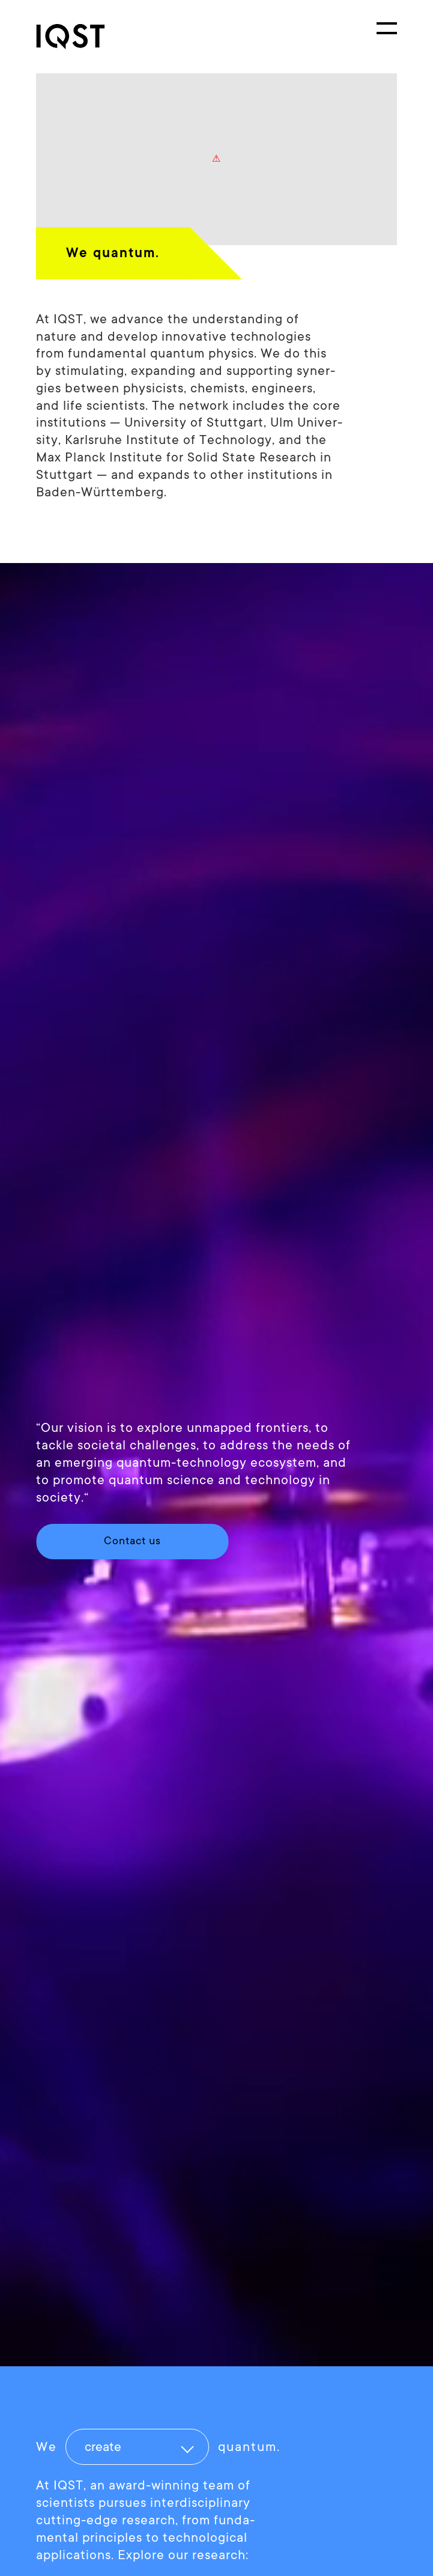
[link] (81, 36)
